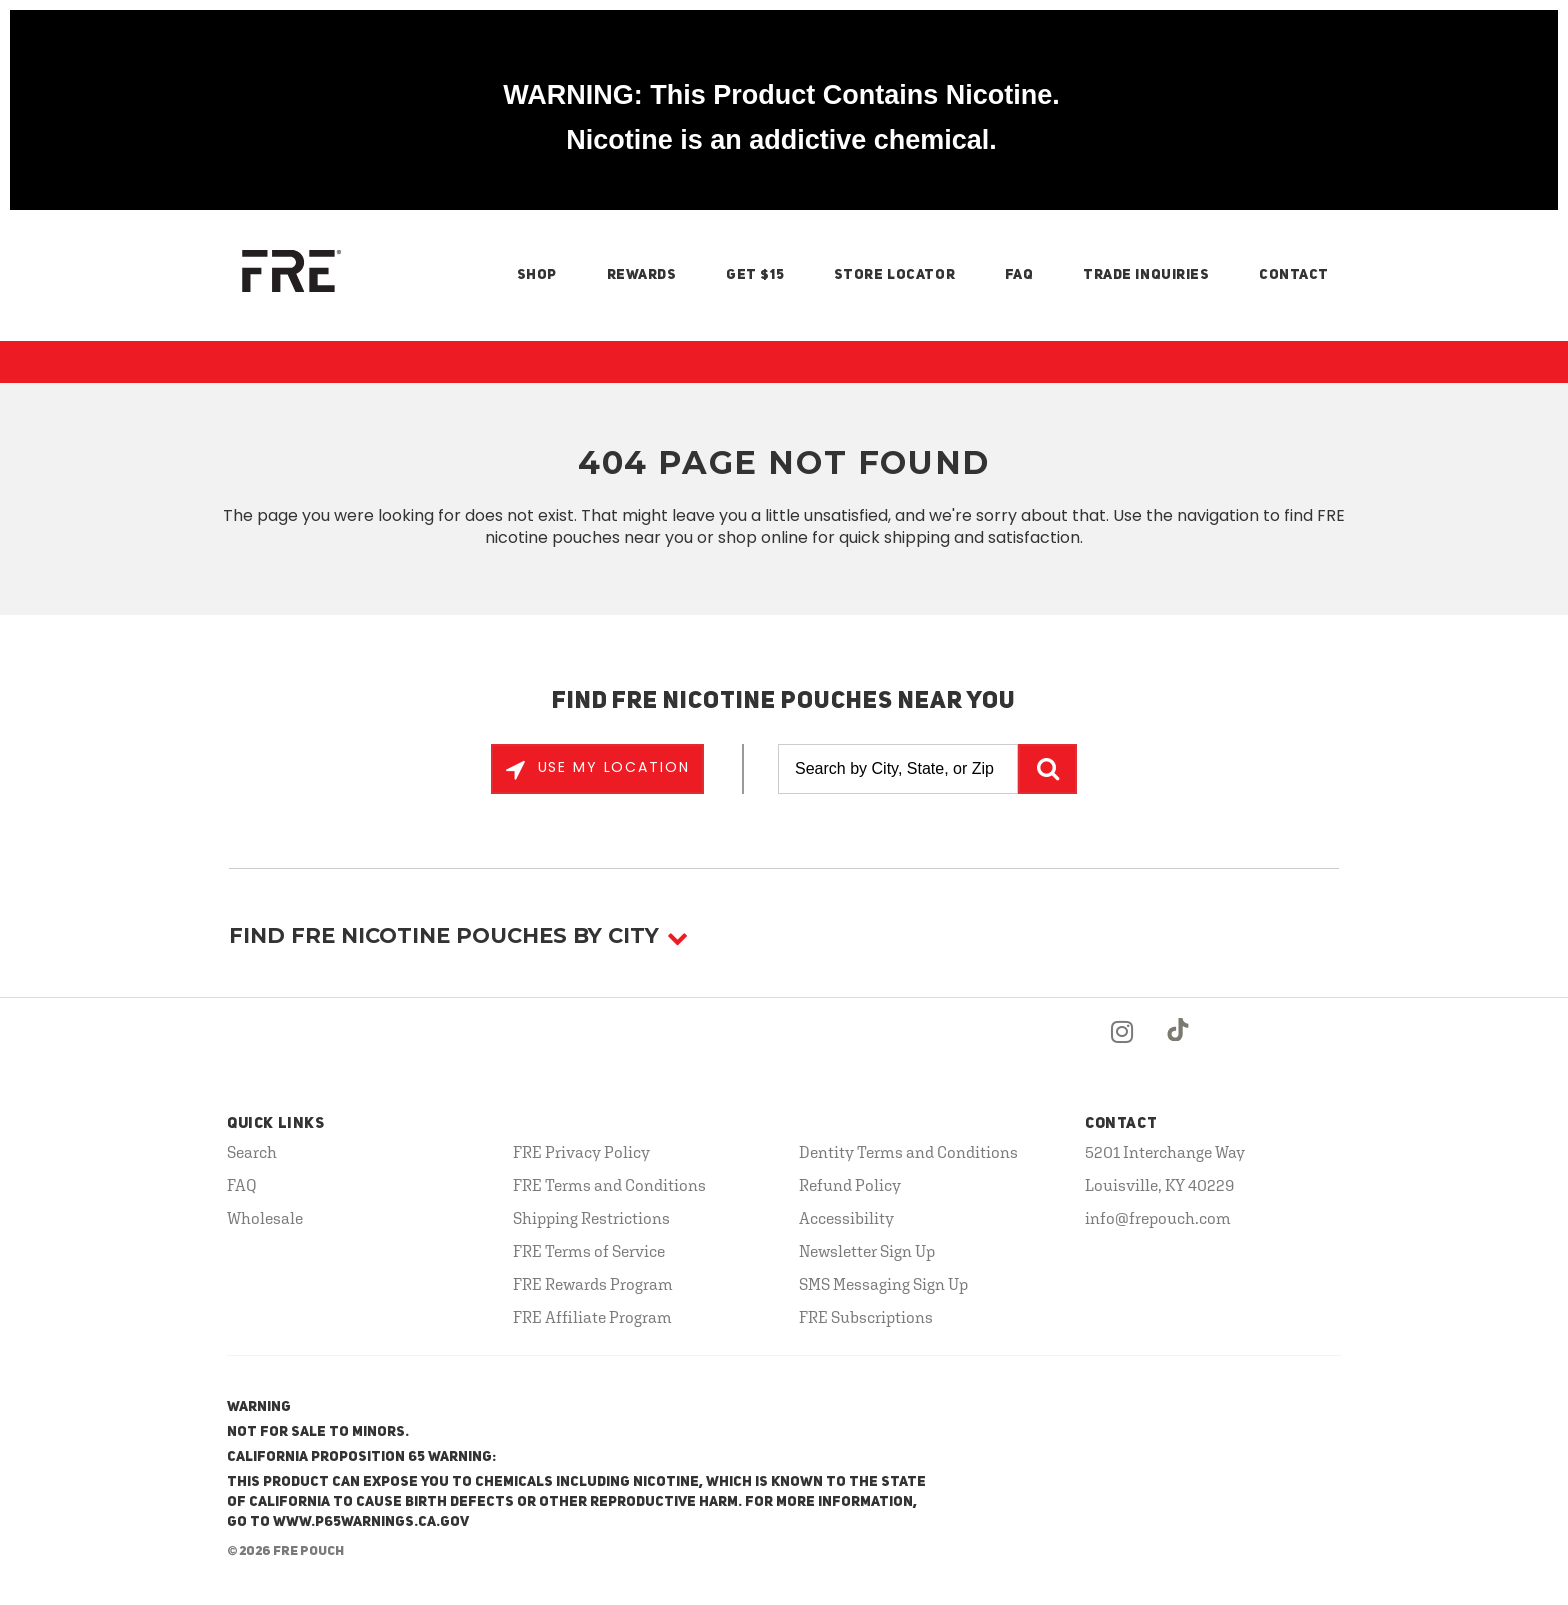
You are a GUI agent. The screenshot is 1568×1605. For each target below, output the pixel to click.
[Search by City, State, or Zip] (898, 769)
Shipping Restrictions (591, 1218)
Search (252, 1152)
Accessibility (846, 1218)
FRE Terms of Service (589, 1251)
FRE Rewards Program (593, 1284)
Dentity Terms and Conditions (908, 1152)
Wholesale (265, 1218)
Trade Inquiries (1146, 275)
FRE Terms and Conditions (609, 1185)
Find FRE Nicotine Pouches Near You (784, 702)
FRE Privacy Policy (581, 1152)
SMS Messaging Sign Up (883, 1284)
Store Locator (894, 275)
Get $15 (755, 275)
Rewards (642, 275)
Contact (1294, 275)
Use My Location (611, 767)
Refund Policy (850, 1185)
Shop (537, 275)
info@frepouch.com (1158, 1218)
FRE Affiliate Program (592, 1317)
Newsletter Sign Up (867, 1251)
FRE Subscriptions (866, 1317)
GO (1047, 769)
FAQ (1019, 275)
